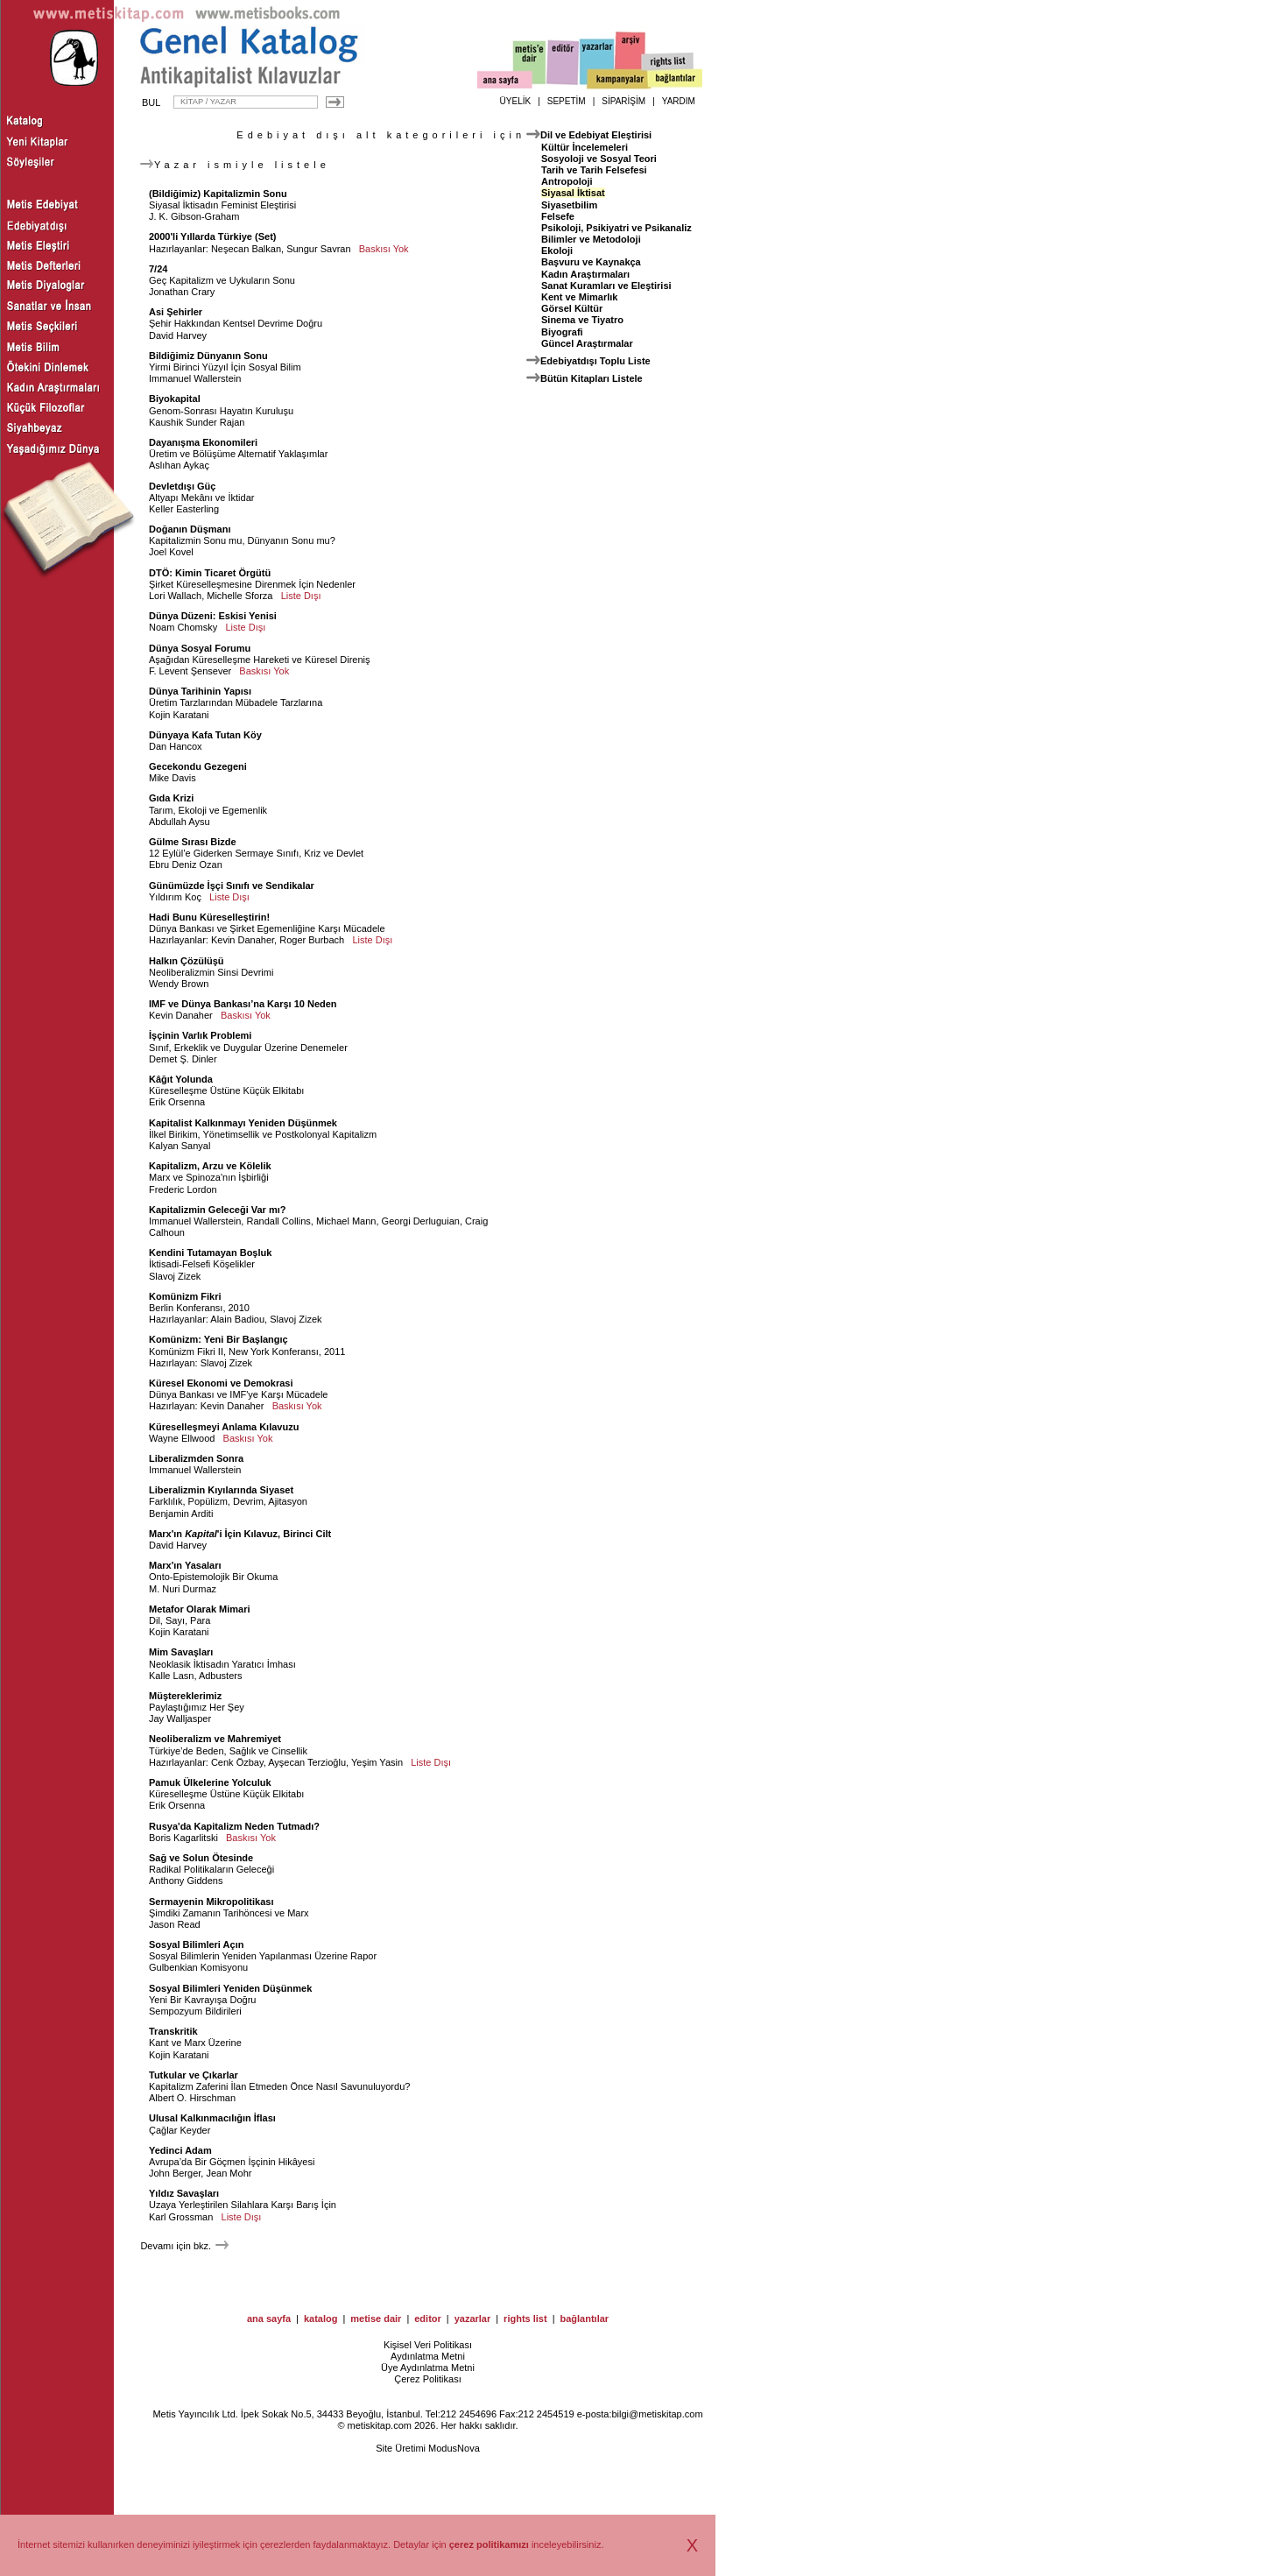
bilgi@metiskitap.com (656, 2414)
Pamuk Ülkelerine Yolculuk (210, 1782)
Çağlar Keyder (179, 2130)
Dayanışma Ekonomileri (203, 442)
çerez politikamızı (489, 2544)
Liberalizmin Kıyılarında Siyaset (221, 1490)
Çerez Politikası (427, 2379)
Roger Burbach (311, 940)
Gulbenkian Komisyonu (198, 1967)
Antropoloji (567, 181)
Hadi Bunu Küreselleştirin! (209, 917)
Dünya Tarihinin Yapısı (200, 691)
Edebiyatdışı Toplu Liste (595, 361)
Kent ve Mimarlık (579, 297)
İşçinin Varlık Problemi (200, 1035)
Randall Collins (278, 1221)
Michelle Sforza (239, 595)
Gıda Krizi (171, 798)
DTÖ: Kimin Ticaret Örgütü (210, 573)
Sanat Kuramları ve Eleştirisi (606, 285)
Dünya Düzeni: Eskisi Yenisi (213, 615)
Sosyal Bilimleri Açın (196, 1944)
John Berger (175, 2173)
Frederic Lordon (183, 1189)
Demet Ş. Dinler (183, 1059)
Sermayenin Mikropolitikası (211, 1901)
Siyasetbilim (569, 205)
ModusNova (454, 2448)
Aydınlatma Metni (428, 2356)
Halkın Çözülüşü (186, 961)
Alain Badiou (237, 1319)
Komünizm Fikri (185, 1296)
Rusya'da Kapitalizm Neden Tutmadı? (234, 1826)
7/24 (158, 269)
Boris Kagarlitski (183, 1837)
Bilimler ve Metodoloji (591, 239)
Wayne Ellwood (182, 1438)
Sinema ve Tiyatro (582, 319)
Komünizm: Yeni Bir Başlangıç (218, 1339)
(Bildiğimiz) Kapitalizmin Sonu (218, 193)
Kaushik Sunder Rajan (196, 422)
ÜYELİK (516, 101)
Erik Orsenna (177, 1102)
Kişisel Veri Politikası (428, 2345)
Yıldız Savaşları (184, 2193)
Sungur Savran (318, 248)
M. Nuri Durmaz (182, 1589)
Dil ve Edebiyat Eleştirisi (596, 135)
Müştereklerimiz (185, 1695)
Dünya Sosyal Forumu (199, 648)
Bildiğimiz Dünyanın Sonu (208, 355)
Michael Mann (346, 1221)
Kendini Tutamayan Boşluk (210, 1252)
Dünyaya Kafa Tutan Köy (205, 735)
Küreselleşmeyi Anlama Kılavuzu (224, 1427)
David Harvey (178, 335)
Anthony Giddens (185, 1880)
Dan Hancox (175, 746)
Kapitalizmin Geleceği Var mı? (217, 1209)
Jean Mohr (228, 2173)
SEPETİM (566, 101)
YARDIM (678, 101)
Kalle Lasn (171, 1675)
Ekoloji (557, 250)
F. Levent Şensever (190, 671)
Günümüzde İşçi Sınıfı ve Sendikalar (231, 885)
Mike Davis (172, 778)
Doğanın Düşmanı (190, 529)
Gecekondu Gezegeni (198, 766)
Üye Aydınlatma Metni (428, 2367)
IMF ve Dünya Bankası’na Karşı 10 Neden (243, 1004)
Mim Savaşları (181, 1652)
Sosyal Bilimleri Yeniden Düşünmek (230, 1988)
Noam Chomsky (183, 627)
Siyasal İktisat (573, 192)
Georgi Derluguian (421, 1221)
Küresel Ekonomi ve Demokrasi (220, 1383)
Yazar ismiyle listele (235, 164)
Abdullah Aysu (179, 821)
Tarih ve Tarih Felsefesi (594, 170)
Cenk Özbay (237, 1762)
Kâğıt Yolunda (181, 1079)
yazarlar (472, 2318)
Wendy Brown (178, 983)
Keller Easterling (184, 509)
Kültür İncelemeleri (584, 147)
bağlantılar (584, 2318)
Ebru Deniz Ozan (185, 864)
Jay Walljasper (180, 1718)
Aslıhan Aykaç (179, 465)
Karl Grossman (181, 2217)
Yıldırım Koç (175, 897)
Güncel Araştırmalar (587, 343)
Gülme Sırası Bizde (192, 841)
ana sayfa (269, 2318)
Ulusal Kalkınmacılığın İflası (212, 2118)
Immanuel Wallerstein (195, 378)
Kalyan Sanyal (179, 1145)
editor (427, 2318)
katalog (321, 2318)
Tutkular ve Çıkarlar (193, 2075)
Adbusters (221, 1675)
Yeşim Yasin (377, 1762)
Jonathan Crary (182, 291)
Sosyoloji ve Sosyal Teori (599, 158)
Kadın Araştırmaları (585, 274)
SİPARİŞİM (623, 101)
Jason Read (175, 1924)
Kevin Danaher (242, 940)
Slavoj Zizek (175, 1276)
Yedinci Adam (180, 2150)
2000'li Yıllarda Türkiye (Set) (212, 236)
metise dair (375, 2318)
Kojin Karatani (179, 714)
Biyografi (562, 332)
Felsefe (557, 216)
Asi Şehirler (175, 312)
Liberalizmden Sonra (196, 1458)
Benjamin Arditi (181, 1513)
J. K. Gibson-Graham (194, 216)
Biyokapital (175, 398)
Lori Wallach (175, 595)
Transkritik (173, 2031)
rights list (525, 2318)
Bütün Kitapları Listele (591, 378)
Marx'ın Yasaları (185, 1565)
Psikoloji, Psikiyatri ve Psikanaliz (616, 227)
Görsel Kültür (571, 308)
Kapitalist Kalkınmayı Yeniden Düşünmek (243, 1123)
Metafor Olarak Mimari (199, 1609)
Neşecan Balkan (246, 248)
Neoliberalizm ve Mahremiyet (215, 1738)
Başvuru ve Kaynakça (591, 262)
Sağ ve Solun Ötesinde (201, 1858)
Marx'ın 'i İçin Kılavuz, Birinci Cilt (240, 1533)
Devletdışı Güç (182, 486)
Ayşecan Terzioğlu (307, 1762)
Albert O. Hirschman (192, 2098)
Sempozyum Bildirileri (195, 2011)
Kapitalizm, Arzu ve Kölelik (210, 1166)
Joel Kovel (171, 552)
